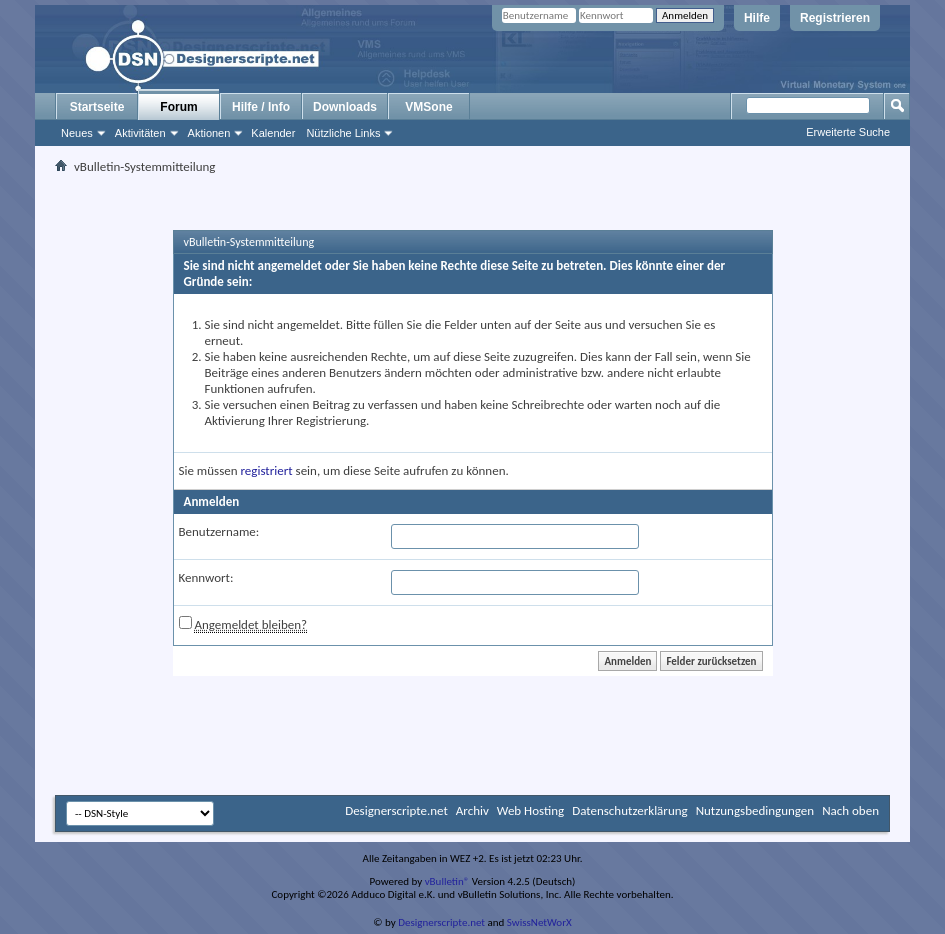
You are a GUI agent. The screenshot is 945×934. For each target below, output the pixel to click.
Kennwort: (206, 577)
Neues (77, 133)
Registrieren (835, 18)
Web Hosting (530, 810)
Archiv (472, 810)
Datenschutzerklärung (630, 810)
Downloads (345, 107)
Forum (178, 107)
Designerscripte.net (396, 810)
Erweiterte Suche (848, 132)
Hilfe (757, 18)
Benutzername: (219, 531)
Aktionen (209, 133)
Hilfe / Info (261, 107)
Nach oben (850, 810)
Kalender (273, 133)
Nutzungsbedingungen (755, 810)
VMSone (428, 107)
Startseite (97, 107)
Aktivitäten (140, 133)
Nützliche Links (343, 133)
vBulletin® (447, 881)
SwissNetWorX (539, 922)
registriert (267, 470)
